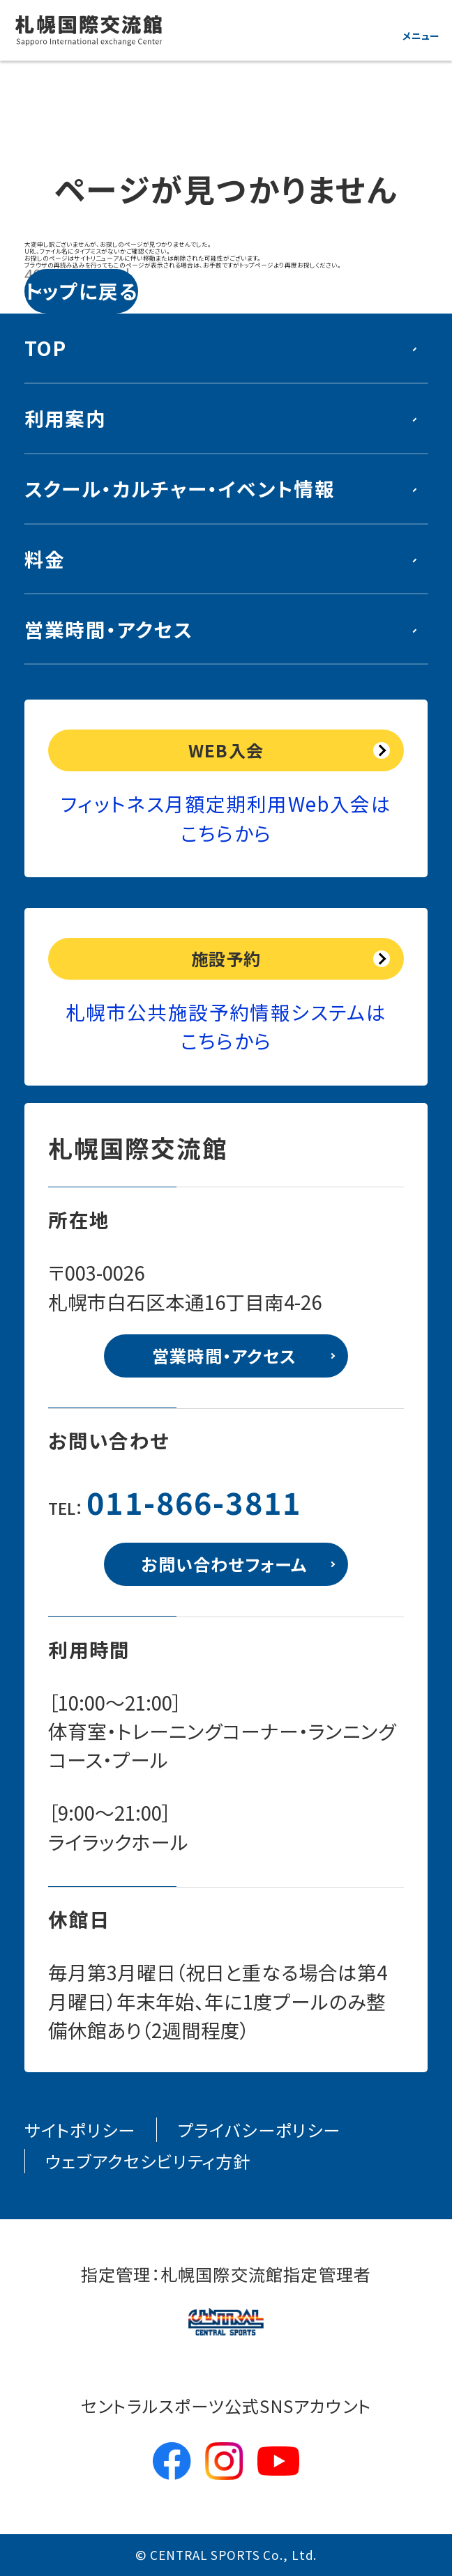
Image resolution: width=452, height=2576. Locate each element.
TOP (45, 348)
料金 (45, 559)
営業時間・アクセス (108, 629)
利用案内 (65, 418)
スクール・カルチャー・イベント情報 (180, 488)
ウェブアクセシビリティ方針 (148, 2161)
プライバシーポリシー (259, 2130)
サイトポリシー (79, 2130)
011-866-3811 (193, 1501)
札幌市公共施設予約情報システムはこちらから (226, 1026)
